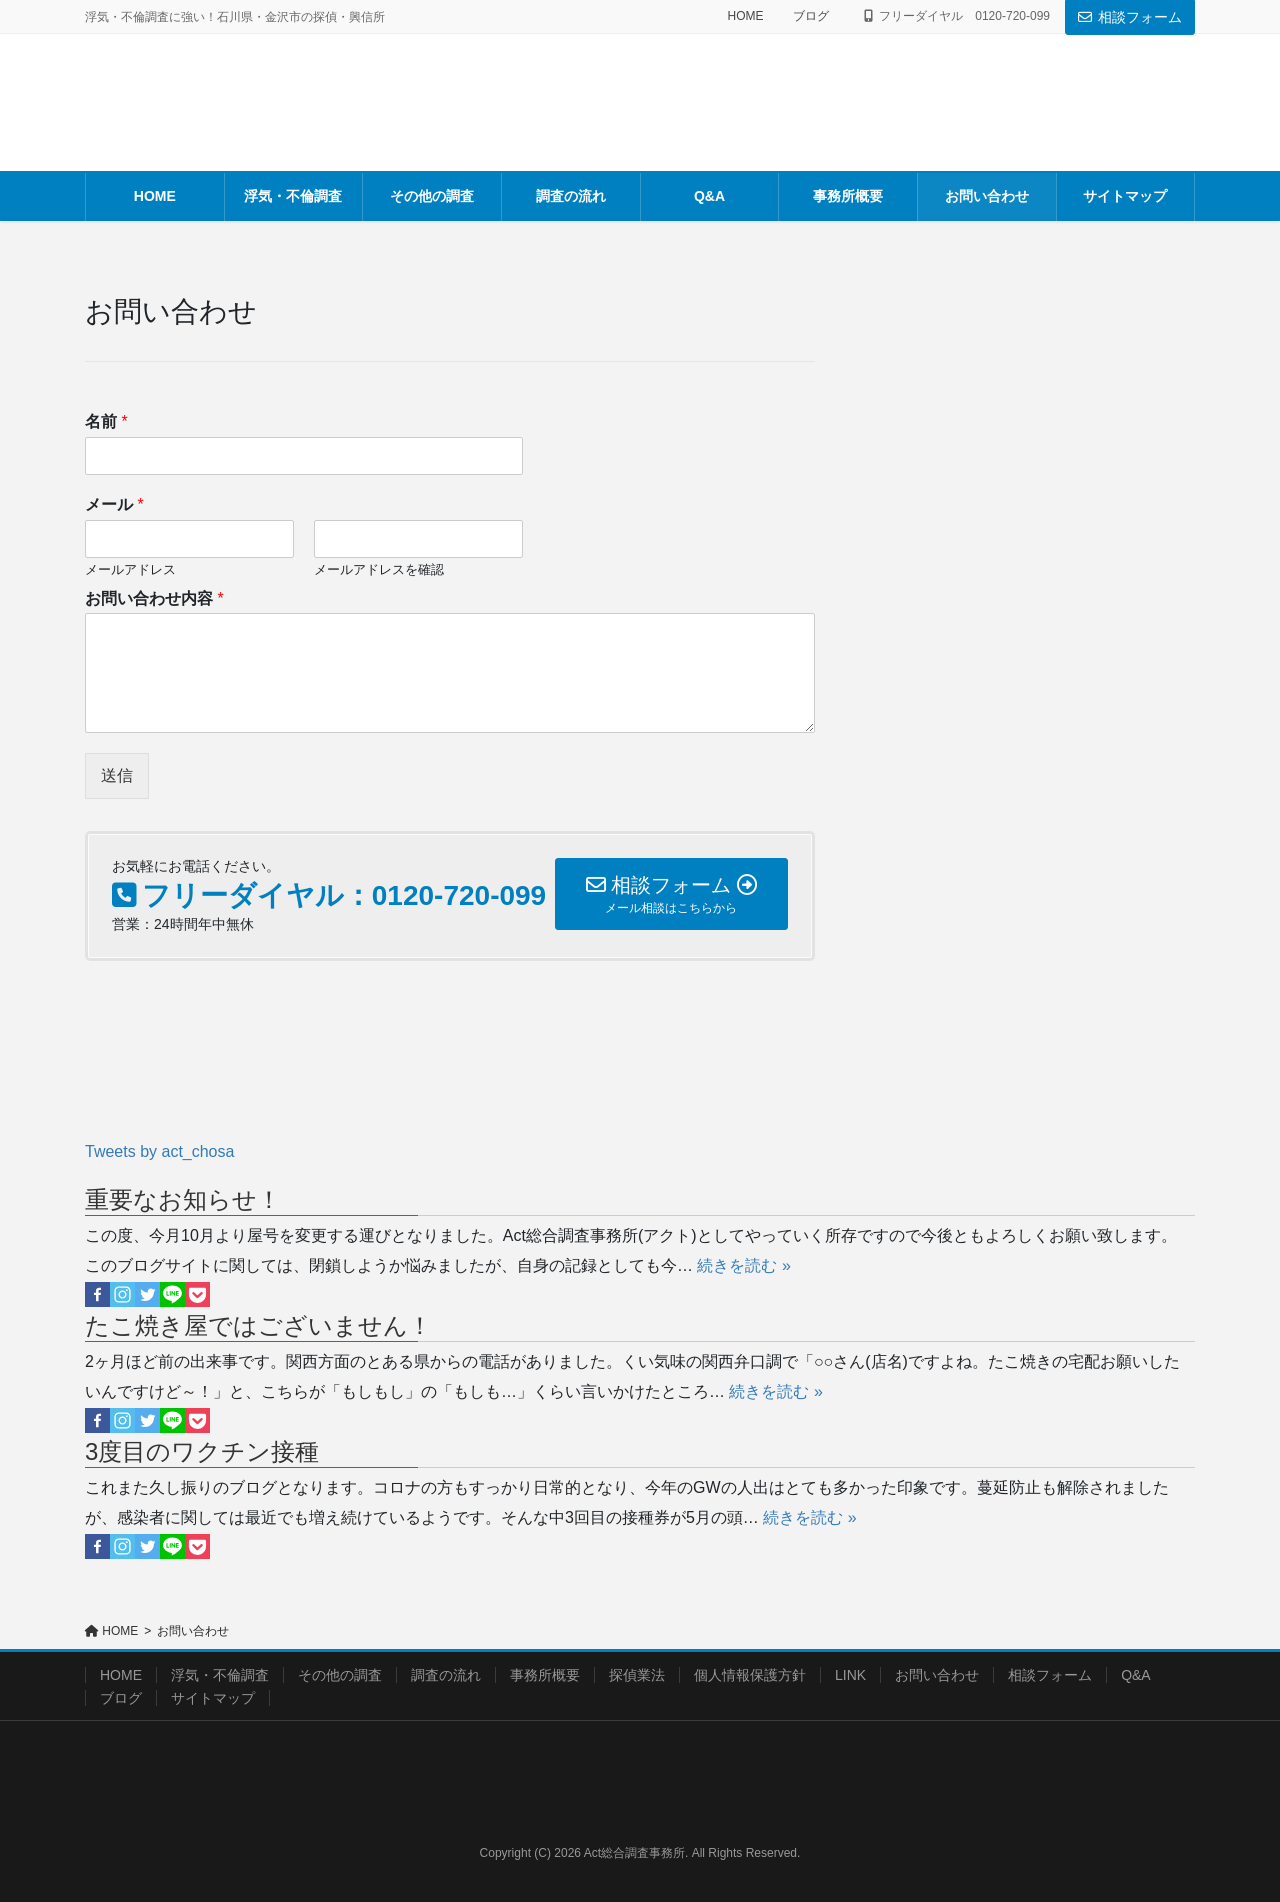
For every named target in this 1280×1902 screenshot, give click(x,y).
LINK (850, 1675)
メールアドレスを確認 (379, 569)
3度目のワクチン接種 (202, 1451)
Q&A (1136, 1675)
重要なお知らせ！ (183, 1199)
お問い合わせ (937, 1675)
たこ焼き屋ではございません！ (258, 1325)
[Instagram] (122, 1294)
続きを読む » (743, 1265)
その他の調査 (340, 1675)
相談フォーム (1130, 17)
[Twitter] (147, 1294)
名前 (106, 421)
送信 (117, 775)
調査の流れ (446, 1675)
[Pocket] (197, 1294)
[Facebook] (97, 1294)
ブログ (811, 16)
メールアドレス (130, 569)
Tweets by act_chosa (159, 1151)
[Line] (172, 1294)
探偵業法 (637, 1675)
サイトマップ (213, 1698)
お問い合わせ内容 (154, 598)
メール (114, 504)
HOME (745, 16)
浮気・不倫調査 (220, 1675)
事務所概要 (545, 1675)
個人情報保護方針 (750, 1675)
